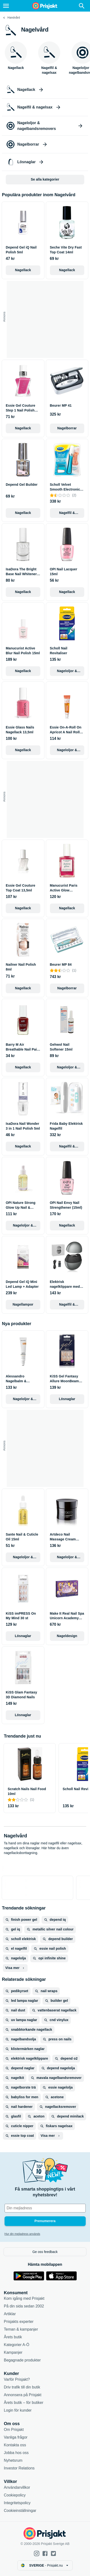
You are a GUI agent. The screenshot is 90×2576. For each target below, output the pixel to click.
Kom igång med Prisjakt (24, 2298)
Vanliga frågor (15, 2437)
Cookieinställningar (20, 2511)
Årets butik (13, 2337)
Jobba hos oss (16, 2453)
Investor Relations (19, 2468)
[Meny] (6, 6)
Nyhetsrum (13, 2460)
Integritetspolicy (17, 2503)
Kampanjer (13, 2352)
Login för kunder (18, 2410)
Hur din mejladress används (22, 2234)
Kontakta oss (15, 2445)
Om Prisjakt (14, 2430)
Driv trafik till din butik (22, 2387)
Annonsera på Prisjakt (23, 2395)
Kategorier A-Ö (16, 2345)
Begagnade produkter (22, 2360)
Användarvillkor (17, 2487)
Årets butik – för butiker (23, 2403)
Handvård (13, 17)
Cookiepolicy (15, 2495)
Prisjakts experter (19, 2322)
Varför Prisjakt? (17, 2379)
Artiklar (10, 2314)
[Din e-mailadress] (45, 2208)
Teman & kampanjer (21, 2329)
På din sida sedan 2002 (24, 2306)
